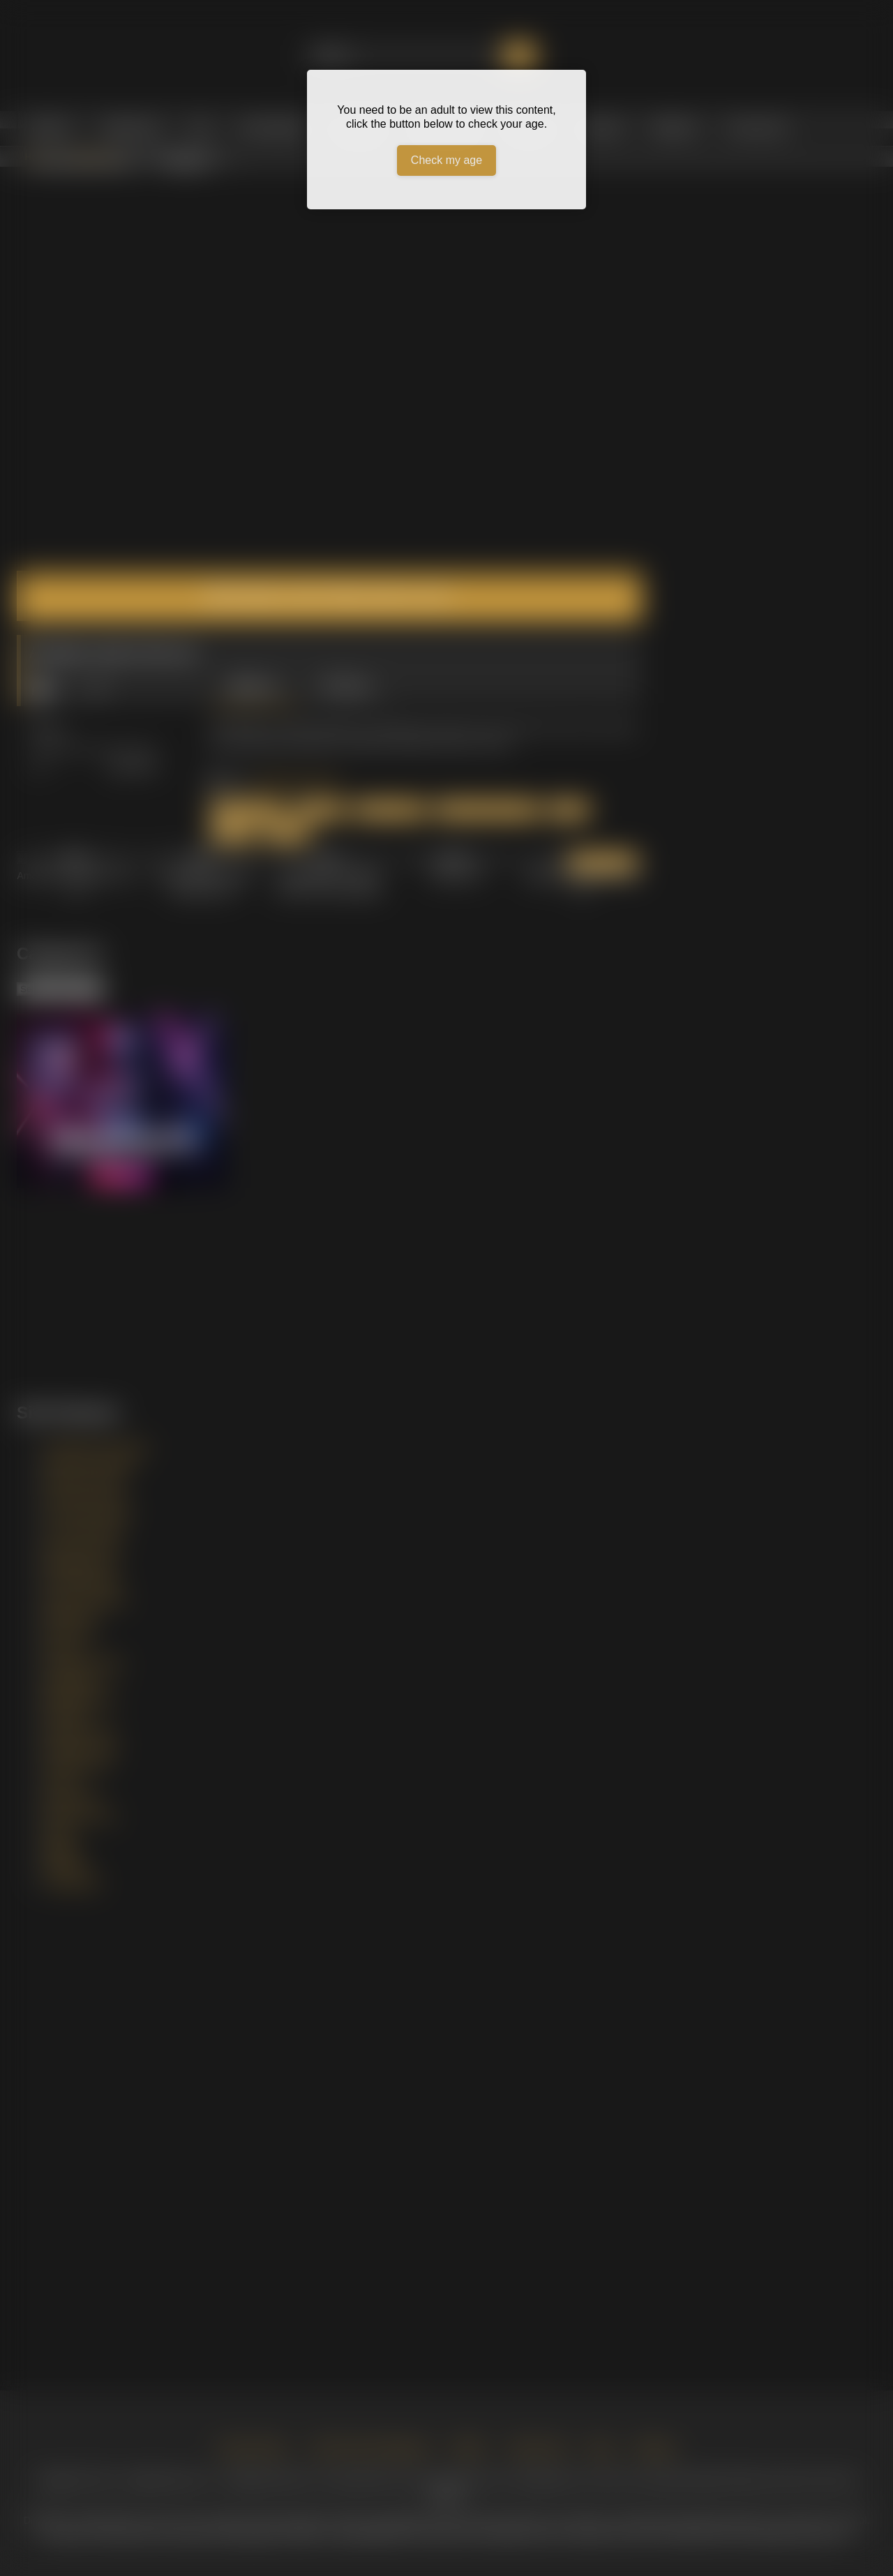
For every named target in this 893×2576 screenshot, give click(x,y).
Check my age (446, 160)
